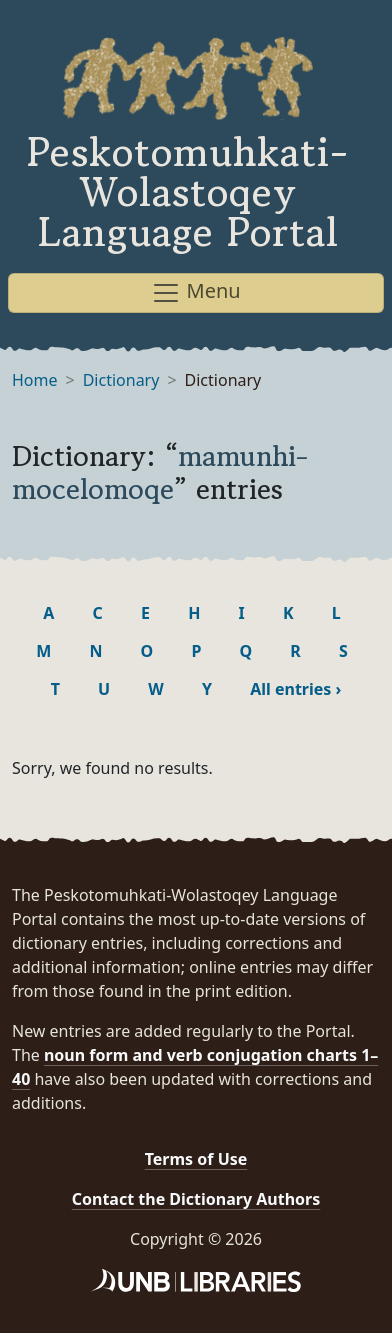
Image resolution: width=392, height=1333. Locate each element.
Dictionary (121, 380)
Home (35, 380)
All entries (295, 689)
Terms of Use (196, 1159)
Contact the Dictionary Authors (196, 1199)
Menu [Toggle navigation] (195, 292)
